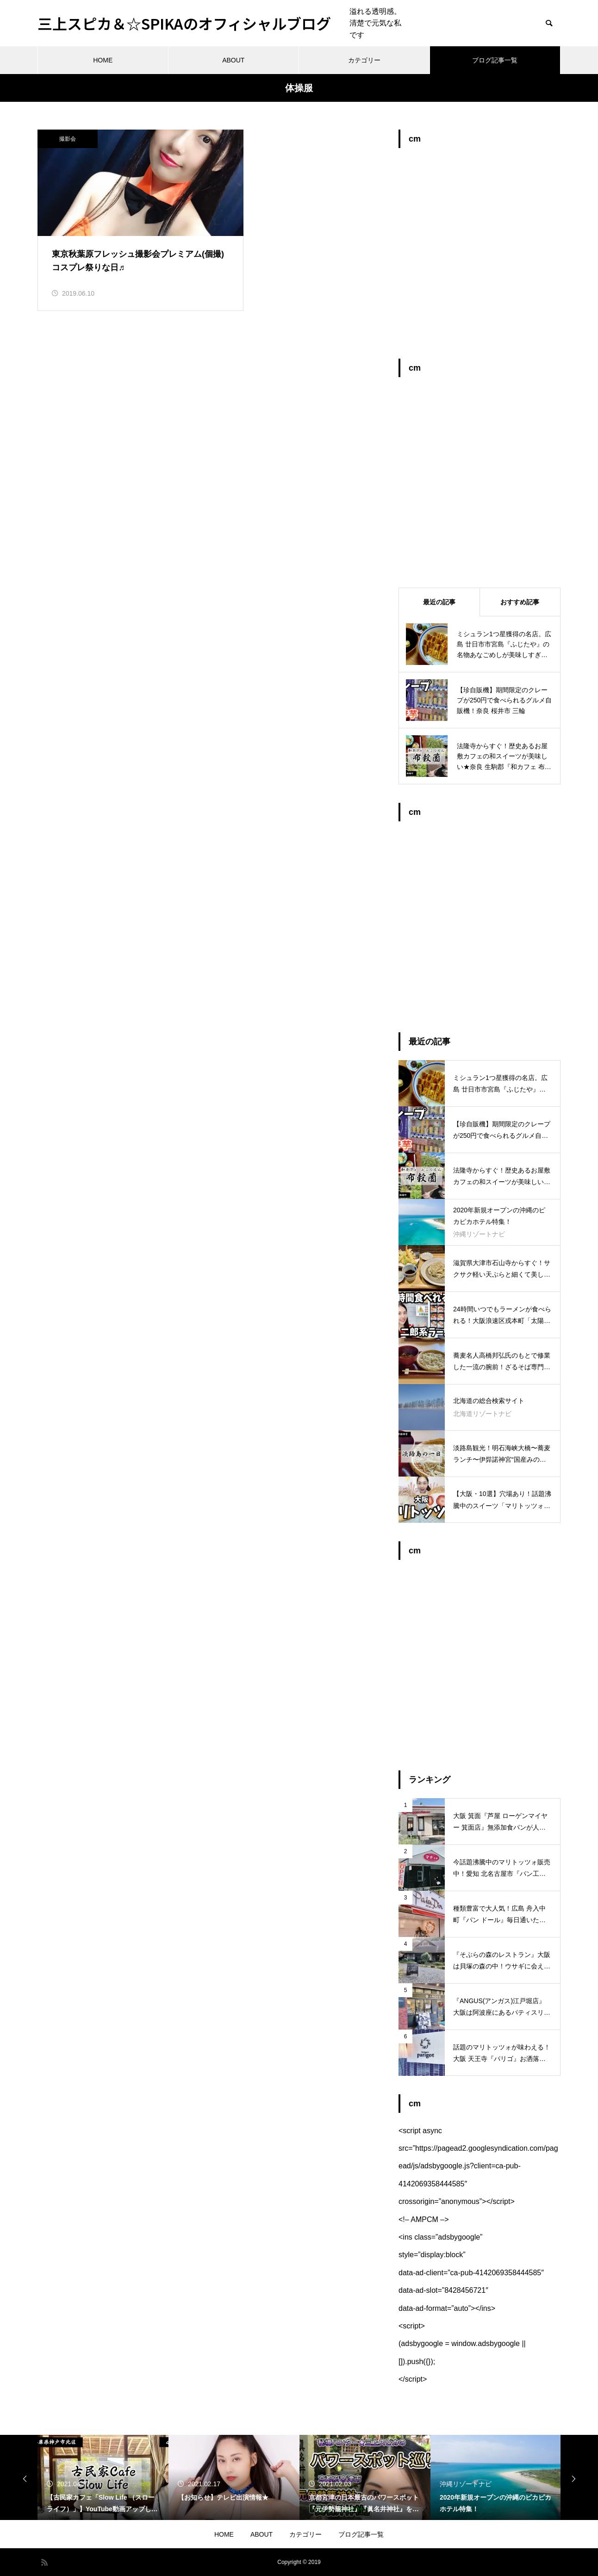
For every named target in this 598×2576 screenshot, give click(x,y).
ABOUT (233, 60)
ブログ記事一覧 (494, 60)
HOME (102, 60)
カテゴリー (364, 60)
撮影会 (67, 139)
